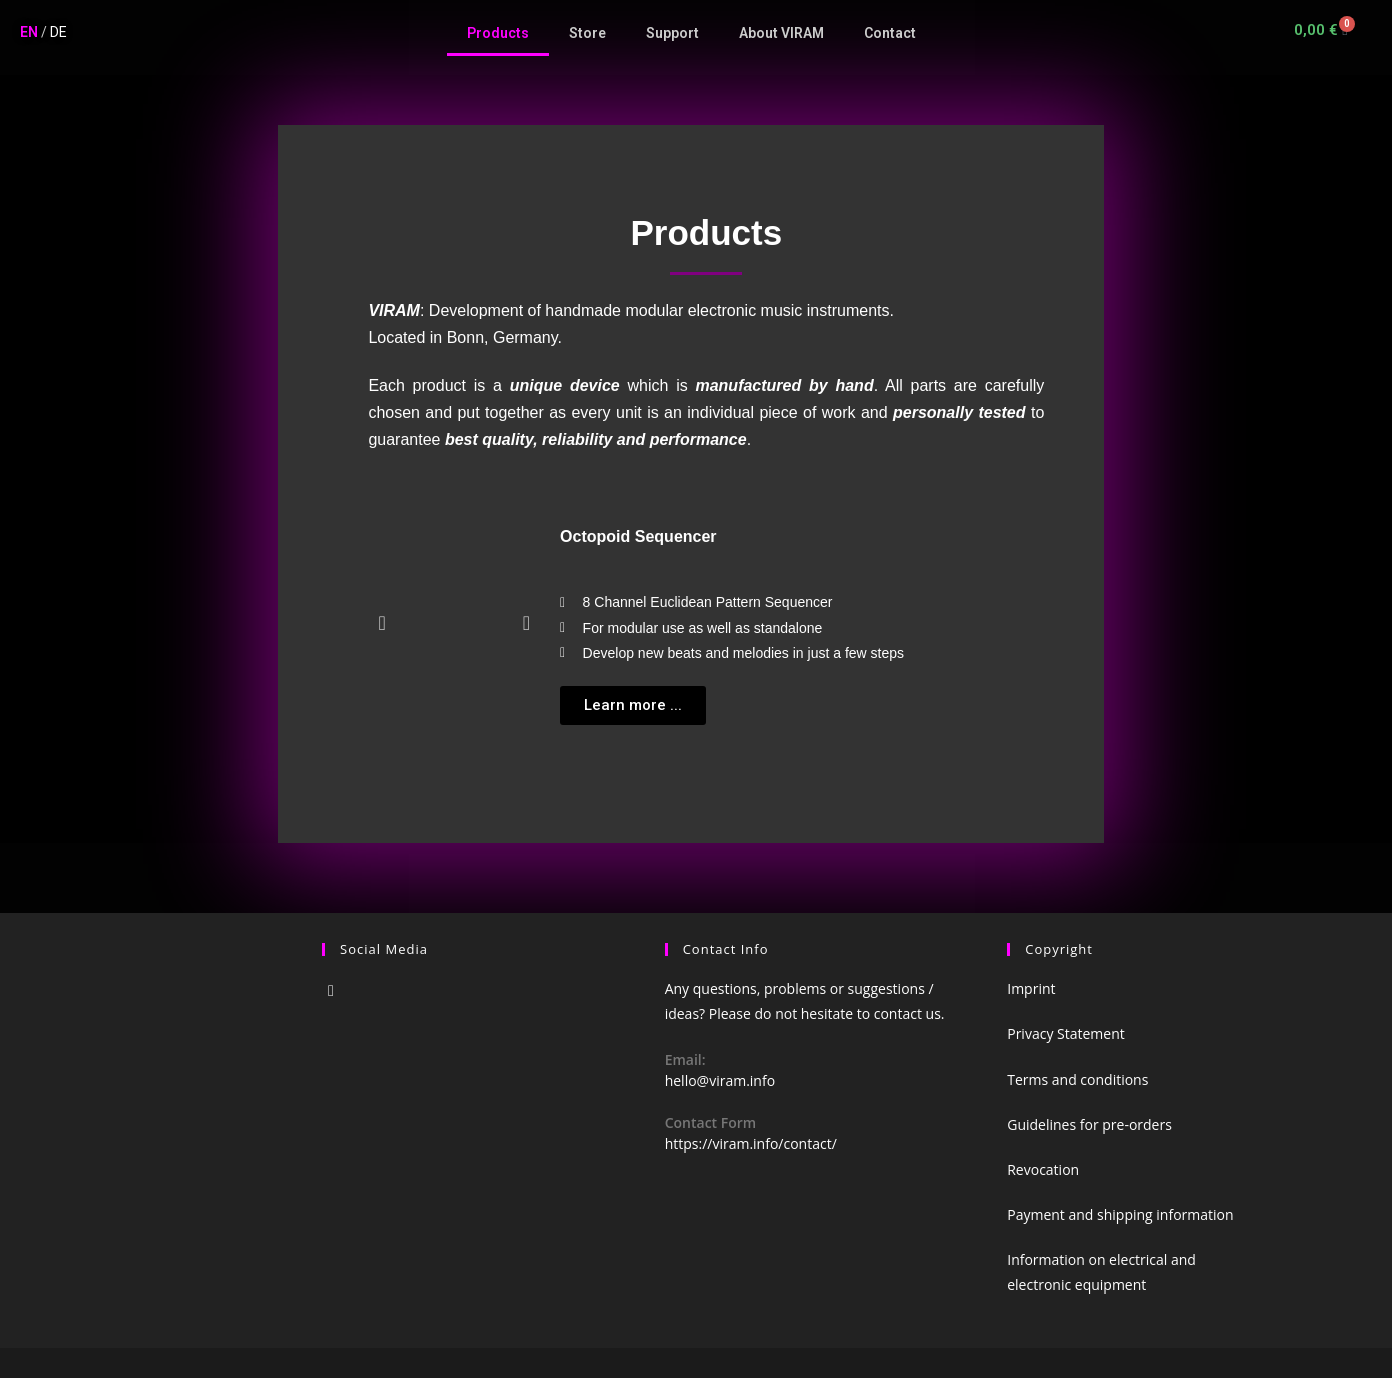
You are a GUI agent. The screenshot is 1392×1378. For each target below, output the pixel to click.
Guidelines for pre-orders (1089, 1124)
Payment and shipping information (1120, 1214)
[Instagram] (331, 990)
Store (587, 33)
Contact (890, 33)
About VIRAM (781, 33)
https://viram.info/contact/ (751, 1143)
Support (672, 33)
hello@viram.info (720, 1080)
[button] (633, 705)
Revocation (1043, 1169)
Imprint (1031, 988)
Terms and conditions (1077, 1079)
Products (498, 33)
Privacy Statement (1066, 1033)
